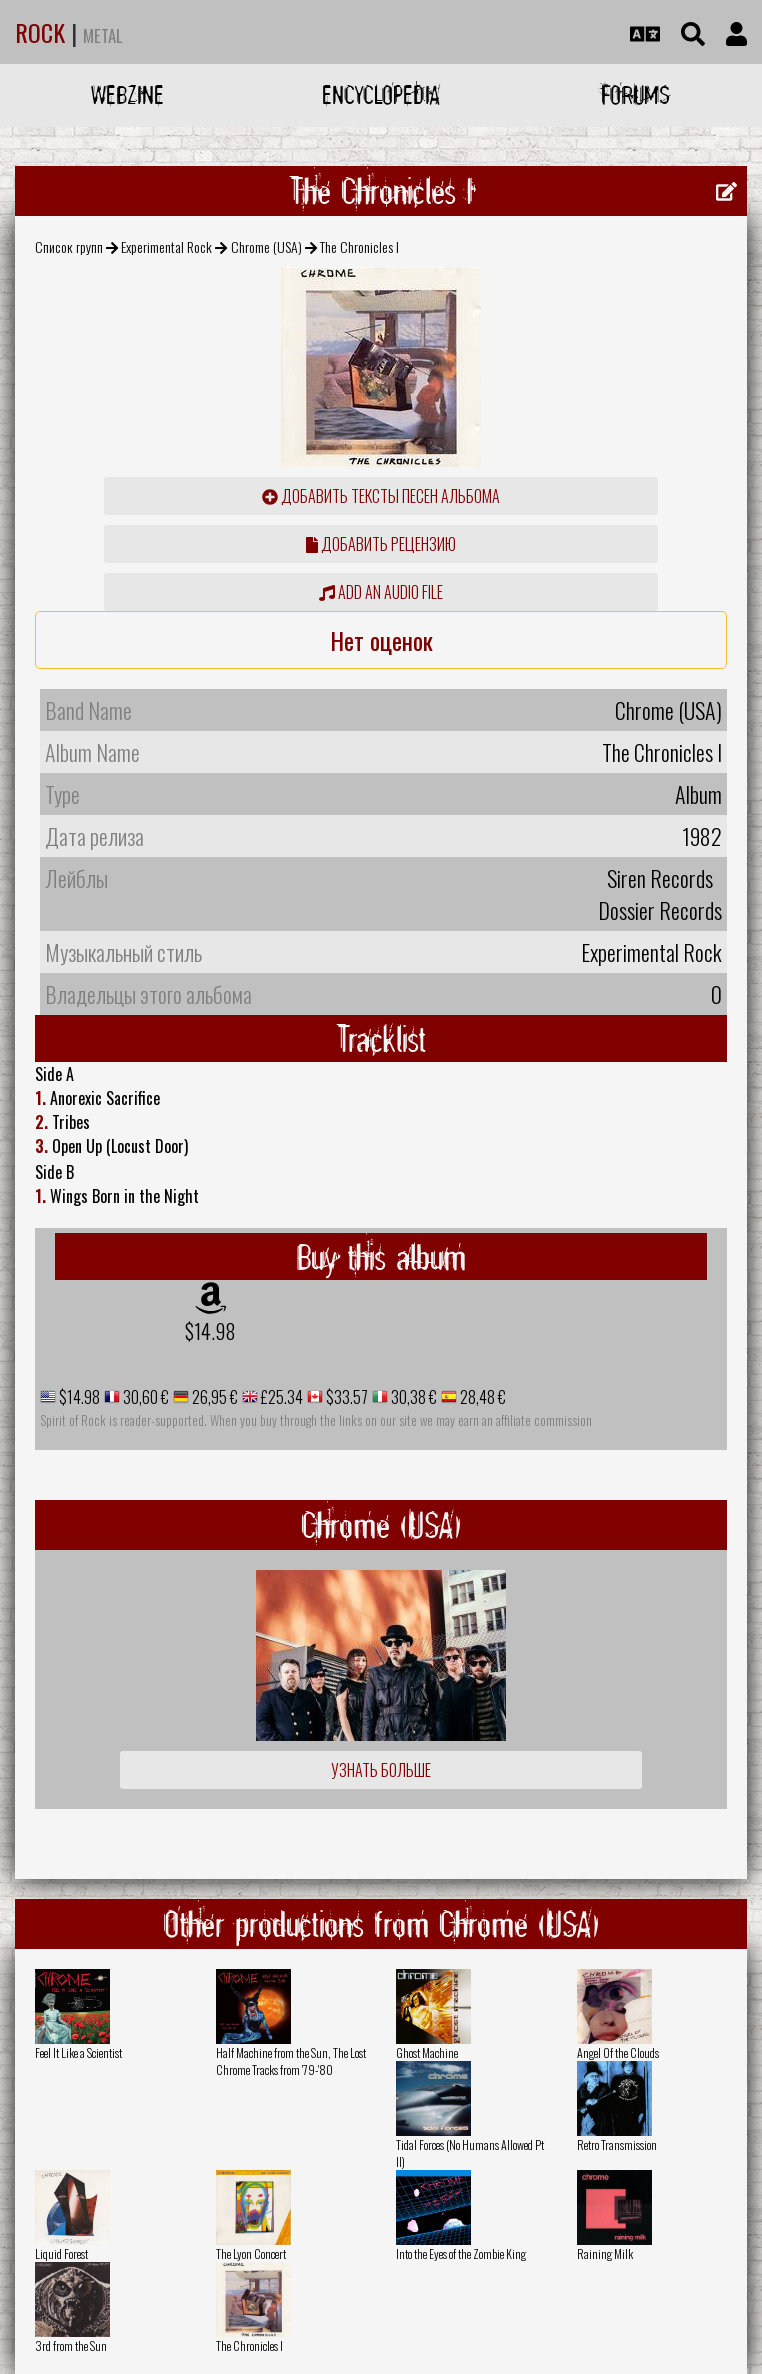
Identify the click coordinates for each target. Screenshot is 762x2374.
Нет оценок (381, 640)
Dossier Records (660, 910)
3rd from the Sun (71, 2345)
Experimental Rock (166, 246)
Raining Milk (605, 2253)
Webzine (127, 94)
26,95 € (213, 1397)
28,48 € (481, 1397)
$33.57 (345, 1397)
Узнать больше (381, 1770)
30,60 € (144, 1397)
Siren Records (660, 878)
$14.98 (210, 1331)
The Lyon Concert (251, 2253)
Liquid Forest (61, 2253)
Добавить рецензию (381, 544)
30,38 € (412, 1397)
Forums (635, 94)
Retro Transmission (617, 2144)
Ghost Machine (427, 2052)
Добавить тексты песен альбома (381, 496)
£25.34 (280, 1397)
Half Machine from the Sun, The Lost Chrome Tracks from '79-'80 (291, 2061)
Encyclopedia (381, 94)
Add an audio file (381, 592)
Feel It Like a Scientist (78, 2052)
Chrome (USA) (266, 246)
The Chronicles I (249, 2345)
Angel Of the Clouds (618, 2052)
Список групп (69, 246)
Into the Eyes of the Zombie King (461, 2253)
